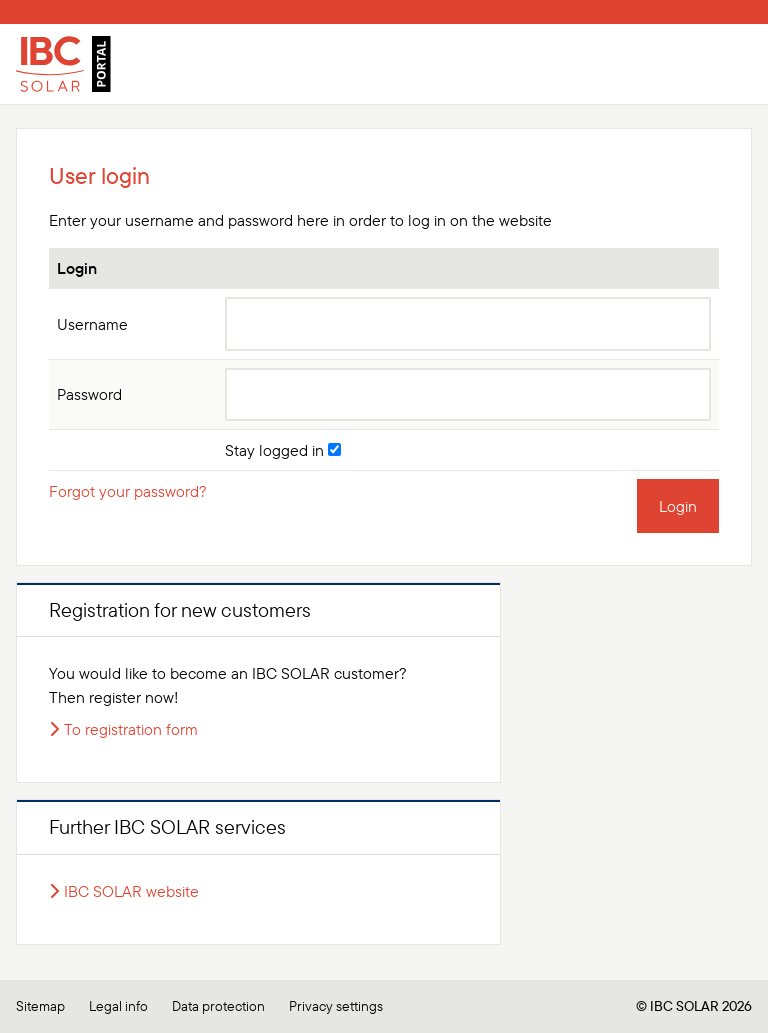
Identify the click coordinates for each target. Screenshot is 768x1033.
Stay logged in (283, 450)
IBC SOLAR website (131, 891)
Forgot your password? (128, 491)
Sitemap (40, 1006)
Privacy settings (336, 1006)
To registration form (131, 729)
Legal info (118, 1006)
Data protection (218, 1006)
